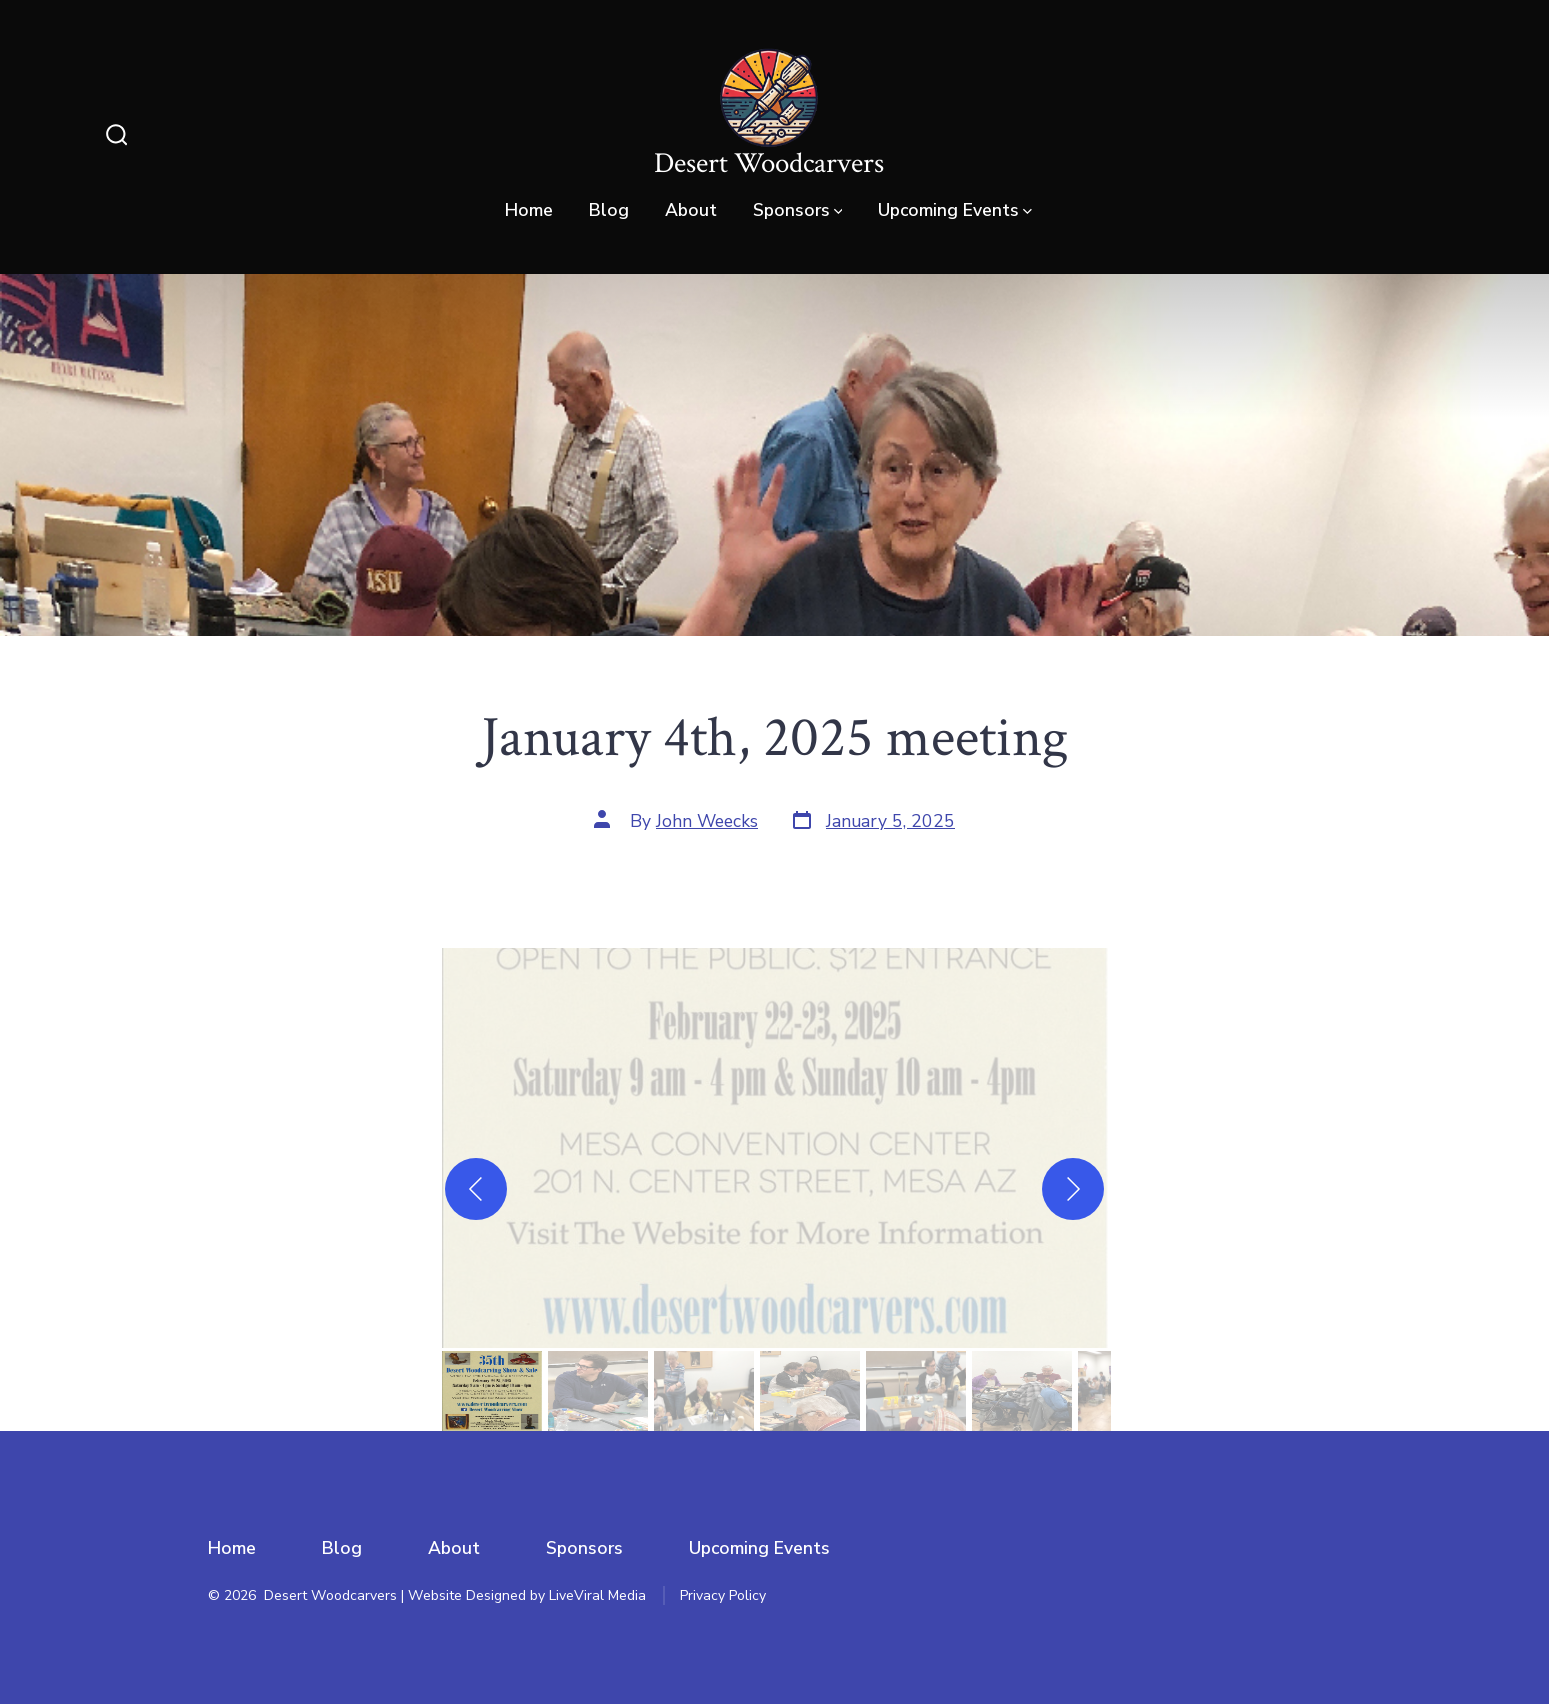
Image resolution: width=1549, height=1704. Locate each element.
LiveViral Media (597, 1595)
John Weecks (707, 821)
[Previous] (476, 1189)
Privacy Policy (723, 1595)
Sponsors (798, 210)
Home (529, 210)
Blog (609, 210)
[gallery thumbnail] (492, 1391)
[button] (775, 1148)
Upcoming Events (955, 210)
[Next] (1073, 1189)
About (691, 210)
